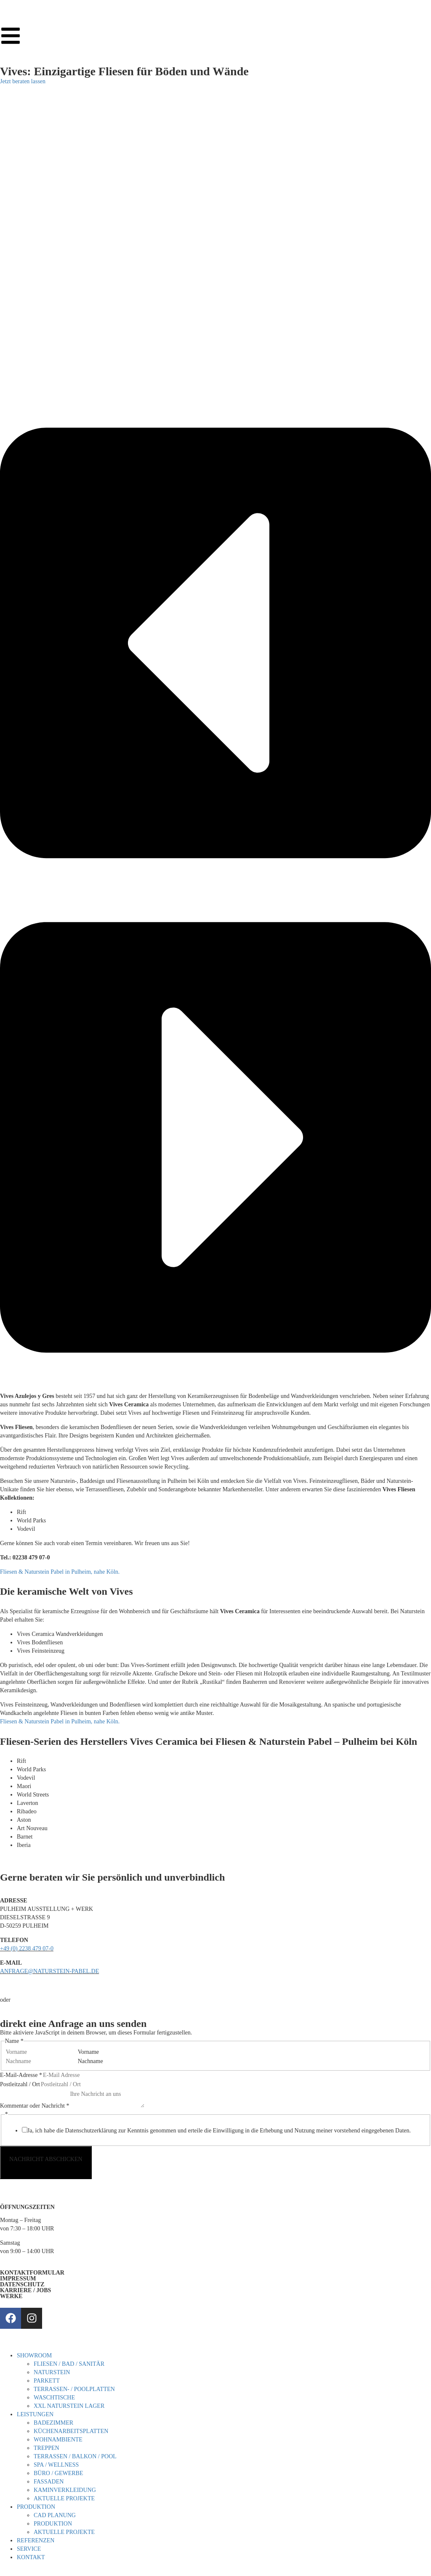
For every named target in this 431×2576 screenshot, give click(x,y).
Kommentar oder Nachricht (34, 2106)
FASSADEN (49, 2481)
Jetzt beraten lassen (22, 81)
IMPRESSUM (18, 2278)
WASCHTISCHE (54, 2397)
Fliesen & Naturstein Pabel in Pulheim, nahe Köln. (60, 1572)
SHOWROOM (34, 2355)
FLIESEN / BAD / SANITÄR (69, 2364)
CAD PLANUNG (55, 2515)
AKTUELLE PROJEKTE (64, 2498)
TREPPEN (46, 2448)
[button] (215, 644)
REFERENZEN (35, 2540)
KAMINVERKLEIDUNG (65, 2490)
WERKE (11, 2296)
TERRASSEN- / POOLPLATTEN (74, 2389)
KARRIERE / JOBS (25, 2290)
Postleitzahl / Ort (20, 2084)
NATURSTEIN (52, 2372)
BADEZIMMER (53, 2423)
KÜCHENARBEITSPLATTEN (71, 2431)
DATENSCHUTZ (22, 2284)
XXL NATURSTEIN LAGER (69, 2406)
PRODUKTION (36, 2507)
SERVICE (29, 2549)
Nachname (90, 2061)
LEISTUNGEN (35, 2414)
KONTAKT (31, 2557)
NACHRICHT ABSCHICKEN (45, 2159)
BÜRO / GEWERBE (58, 2473)
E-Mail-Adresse (21, 2075)
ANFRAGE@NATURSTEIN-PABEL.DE (49, 1971)
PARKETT (47, 2381)
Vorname (88, 2052)
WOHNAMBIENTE (58, 2439)
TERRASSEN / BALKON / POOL (75, 2456)
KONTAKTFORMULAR (32, 2273)
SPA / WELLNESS (56, 2465)
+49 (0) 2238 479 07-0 (26, 1948)
